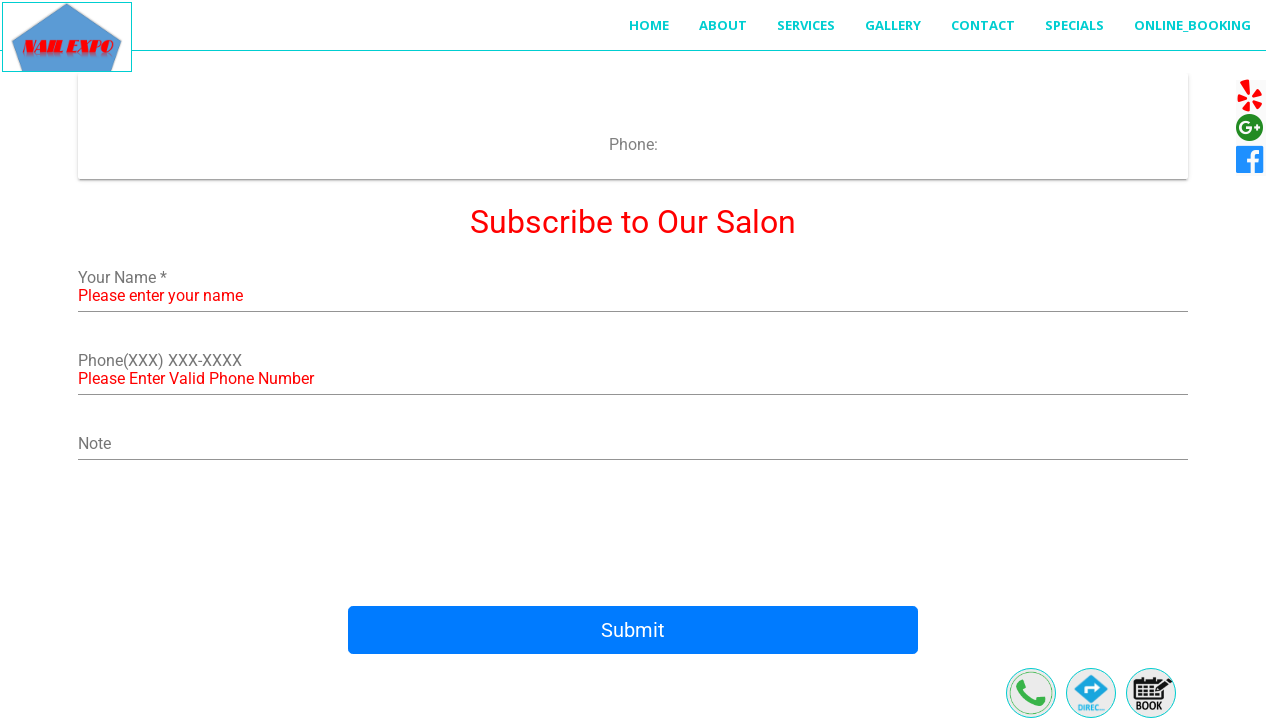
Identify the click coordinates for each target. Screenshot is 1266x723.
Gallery (893, 25)
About (723, 25)
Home (649, 25)
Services (806, 25)
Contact (983, 25)
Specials (1074, 25)
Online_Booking (1192, 25)
